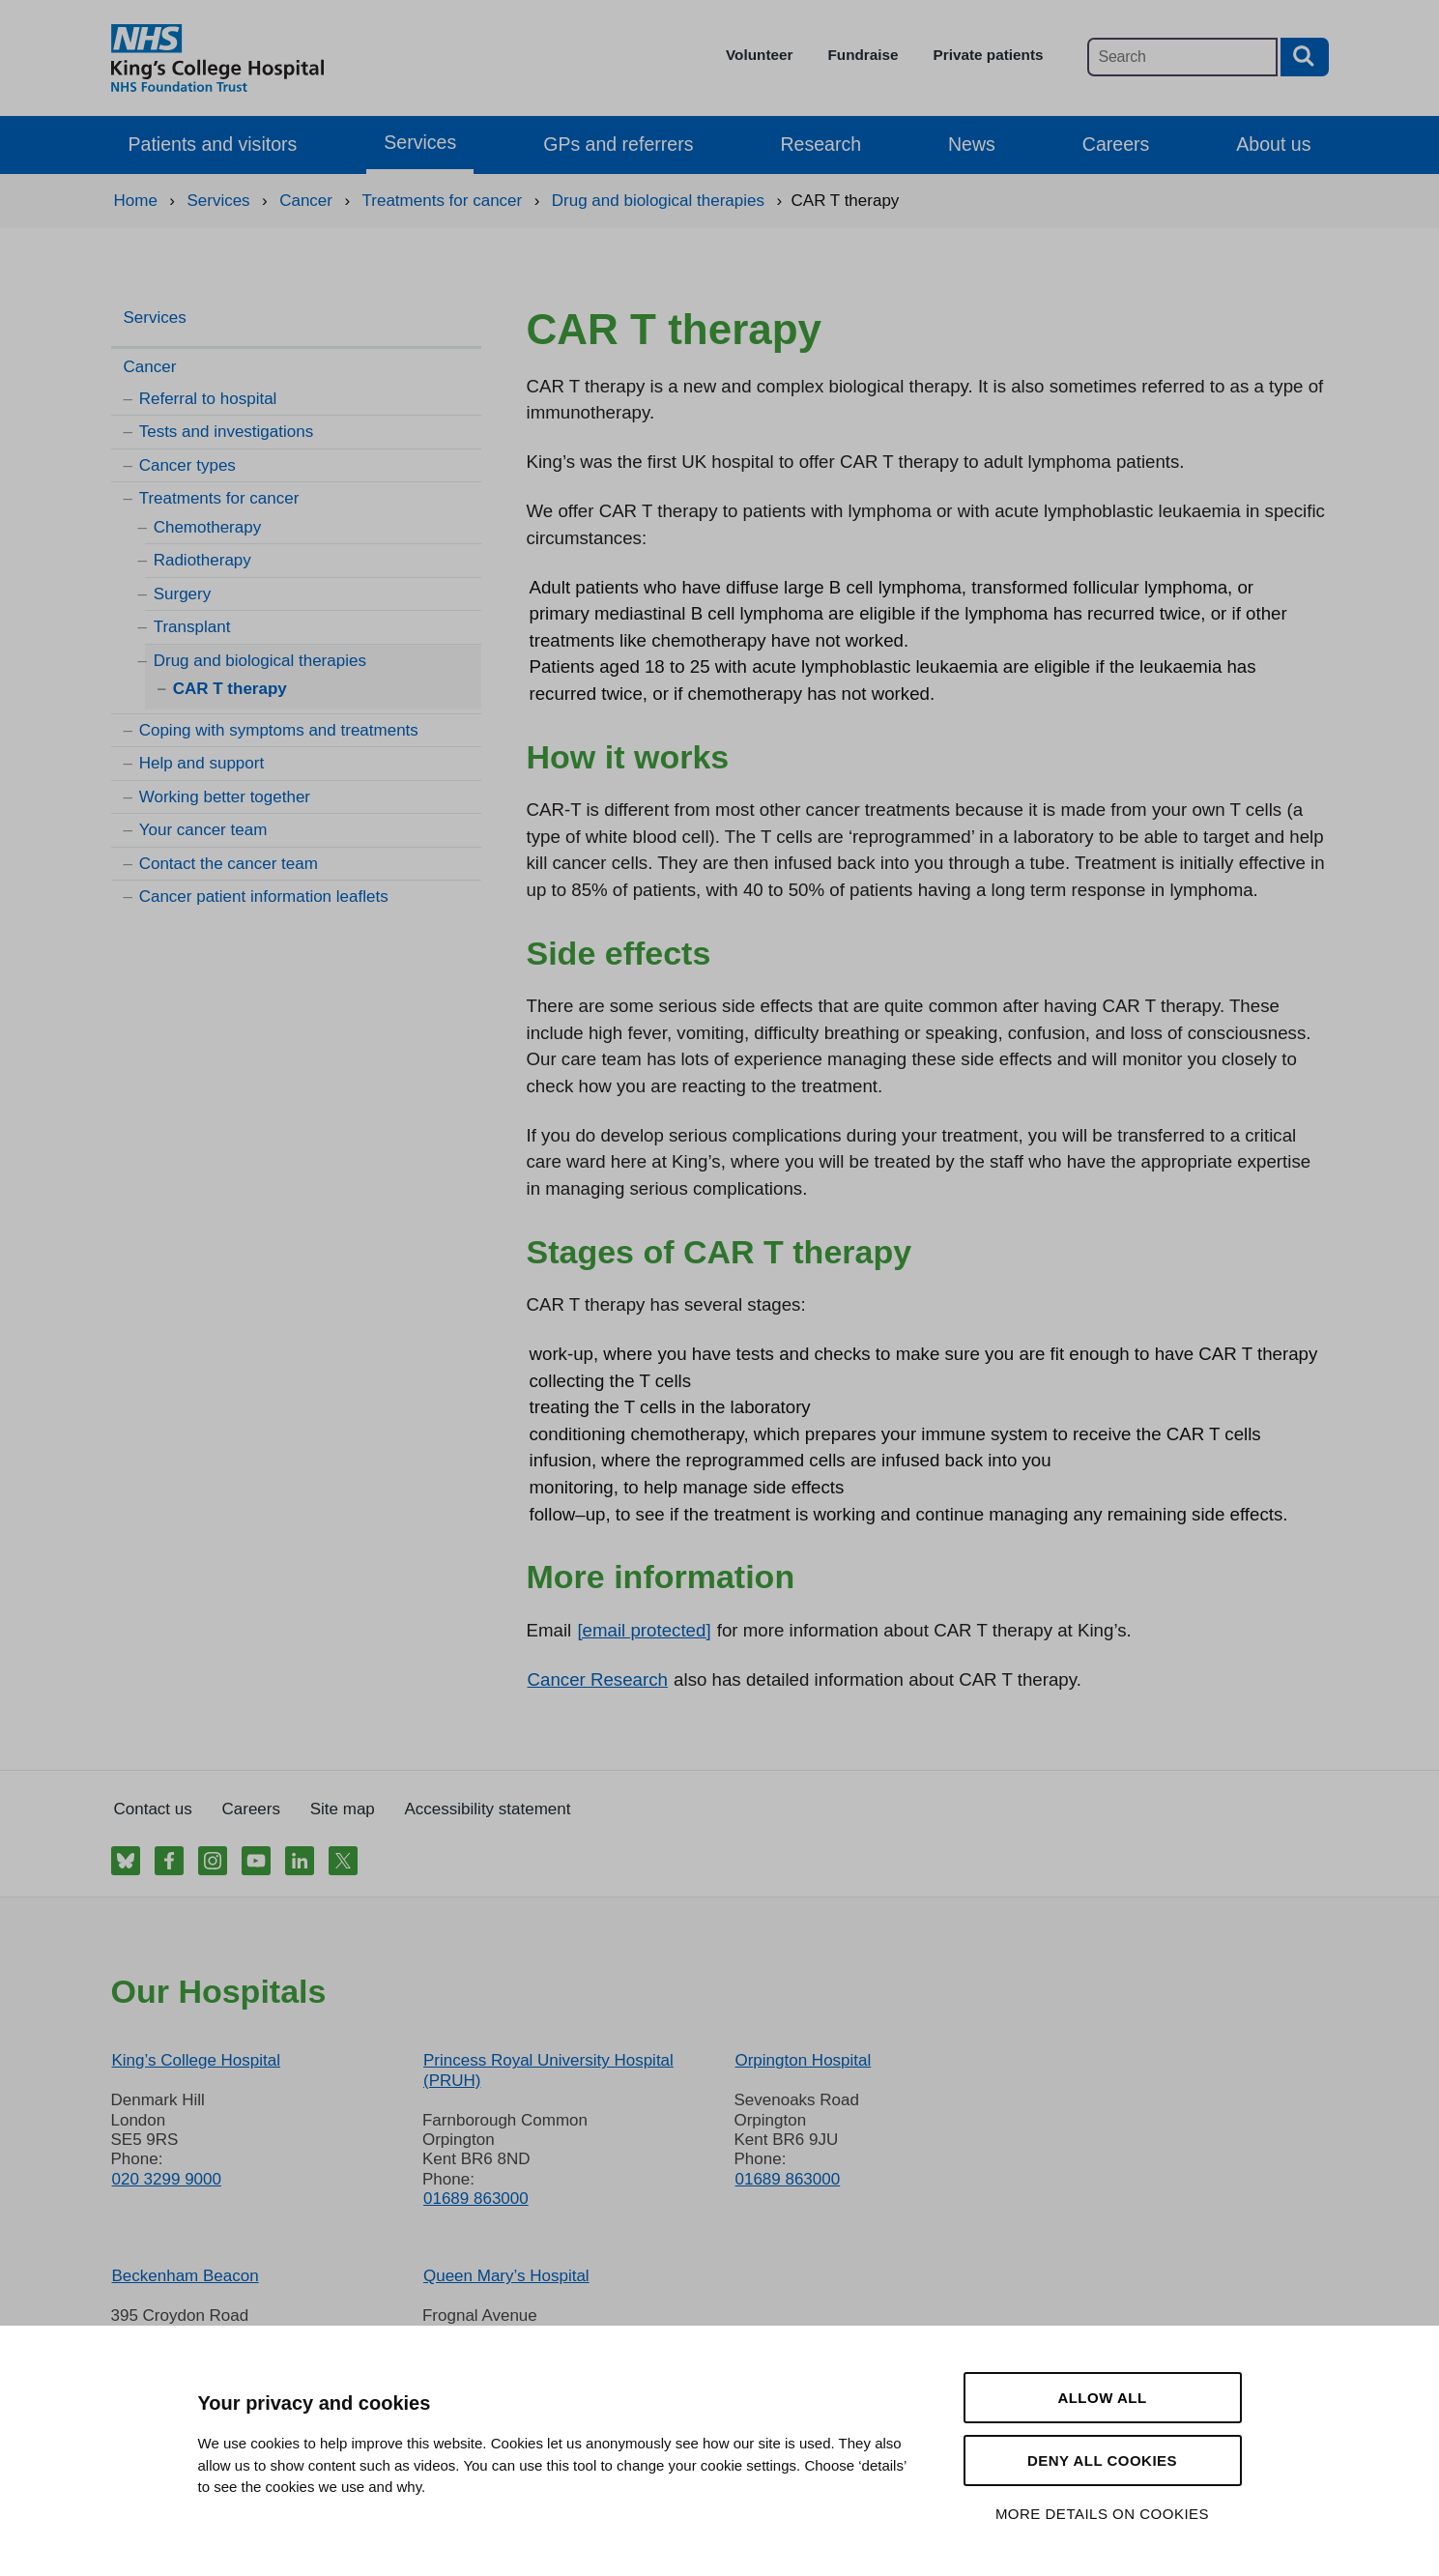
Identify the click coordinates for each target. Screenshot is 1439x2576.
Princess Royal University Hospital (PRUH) (548, 2070)
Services (420, 142)
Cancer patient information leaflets (264, 896)
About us (1273, 144)
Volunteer (759, 54)
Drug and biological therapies (260, 660)
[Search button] (1305, 57)
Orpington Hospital (802, 2060)
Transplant (192, 627)
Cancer (150, 367)
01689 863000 (476, 2198)
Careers (1115, 144)
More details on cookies (1102, 2513)
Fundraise (862, 54)
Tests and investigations (226, 431)
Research (820, 144)
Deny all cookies (1102, 2460)
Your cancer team (203, 830)
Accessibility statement (488, 1809)
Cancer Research (598, 1679)
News (971, 144)
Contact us (153, 1809)
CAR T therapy (230, 689)
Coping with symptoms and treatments (278, 730)
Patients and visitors (213, 144)
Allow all (1101, 2397)
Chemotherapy (208, 527)
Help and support (201, 763)
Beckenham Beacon (185, 2276)
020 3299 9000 (166, 2179)
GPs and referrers (618, 144)
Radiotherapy (202, 560)
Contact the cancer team (228, 863)
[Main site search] (1182, 57)
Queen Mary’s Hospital (506, 2276)
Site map (342, 1809)
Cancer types (187, 465)
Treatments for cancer (219, 498)
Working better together (224, 797)
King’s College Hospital (196, 2060)
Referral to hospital (208, 399)
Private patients (989, 54)
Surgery (183, 594)
